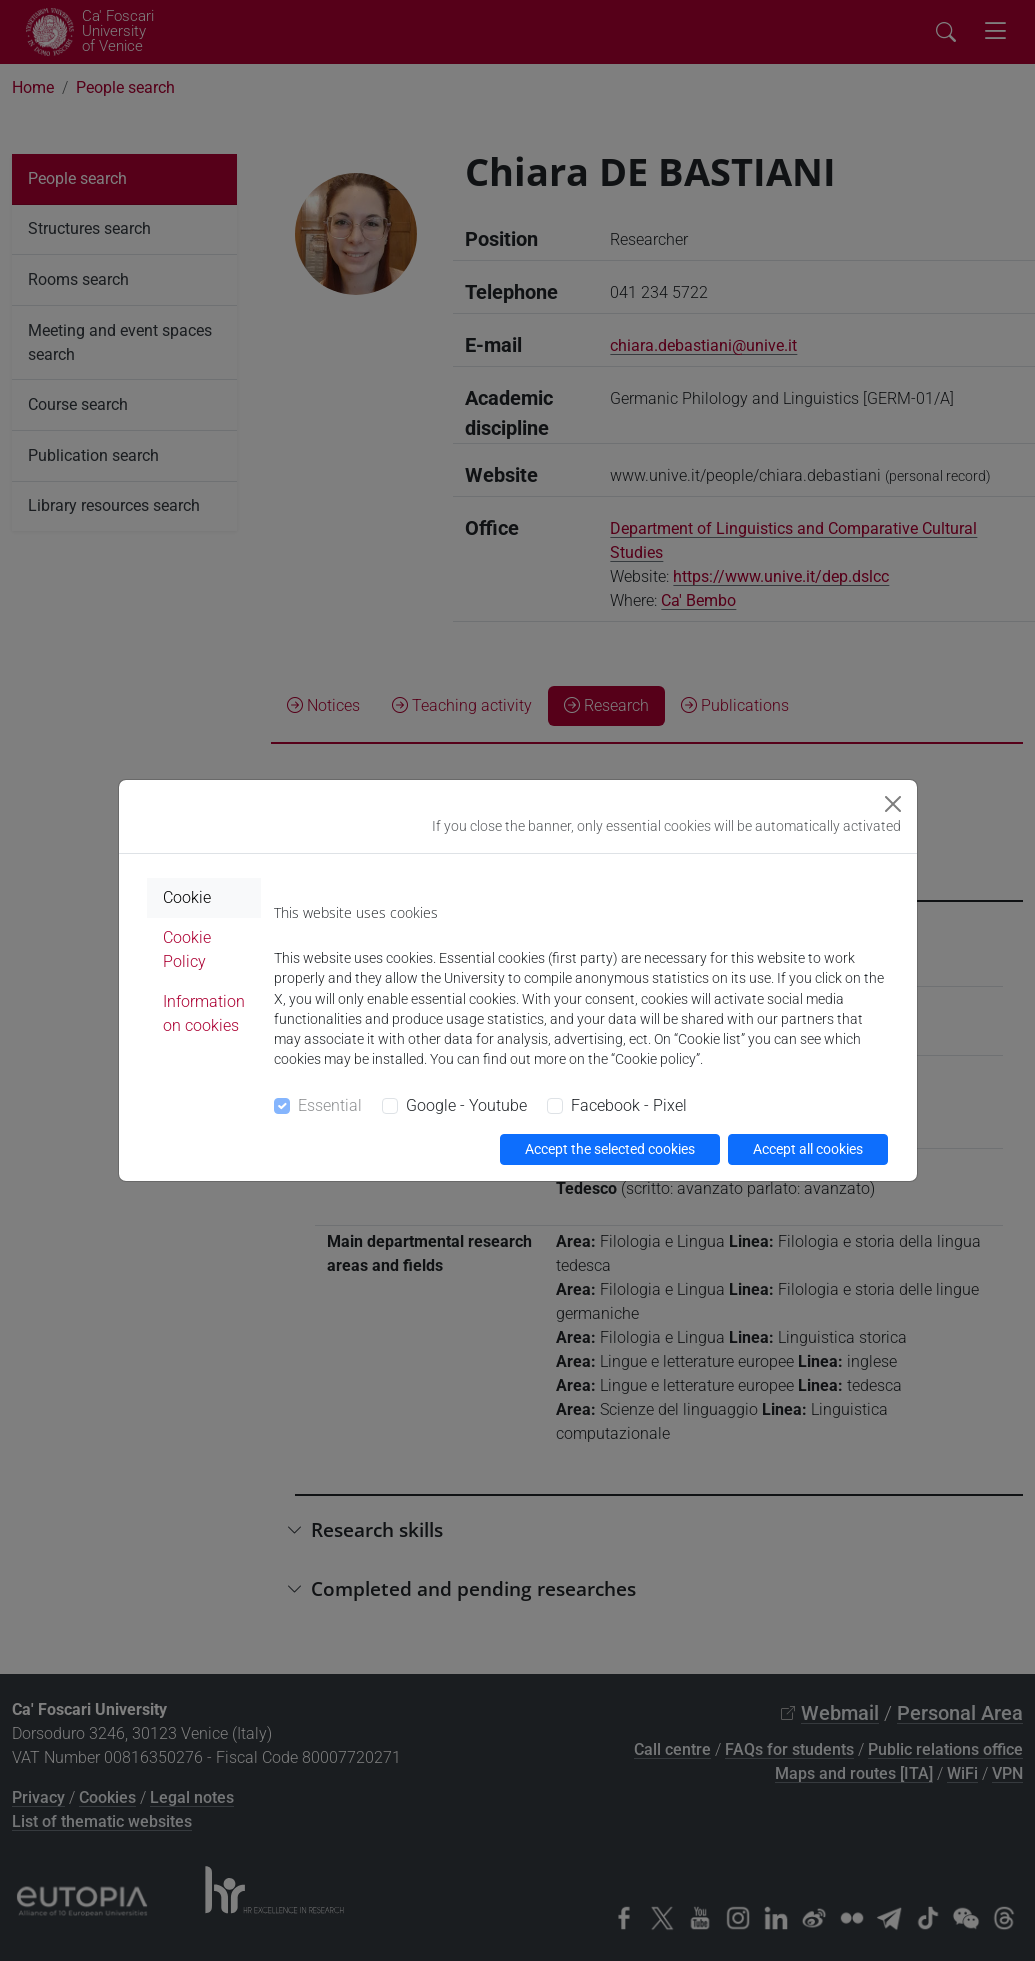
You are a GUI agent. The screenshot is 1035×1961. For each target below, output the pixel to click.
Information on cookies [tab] (204, 1013)
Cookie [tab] (187, 897)
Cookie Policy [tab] (187, 949)
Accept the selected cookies (610, 1149)
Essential (330, 1105)
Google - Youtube (466, 1105)
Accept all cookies (808, 1149)
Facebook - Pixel (629, 1105)
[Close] (893, 804)
